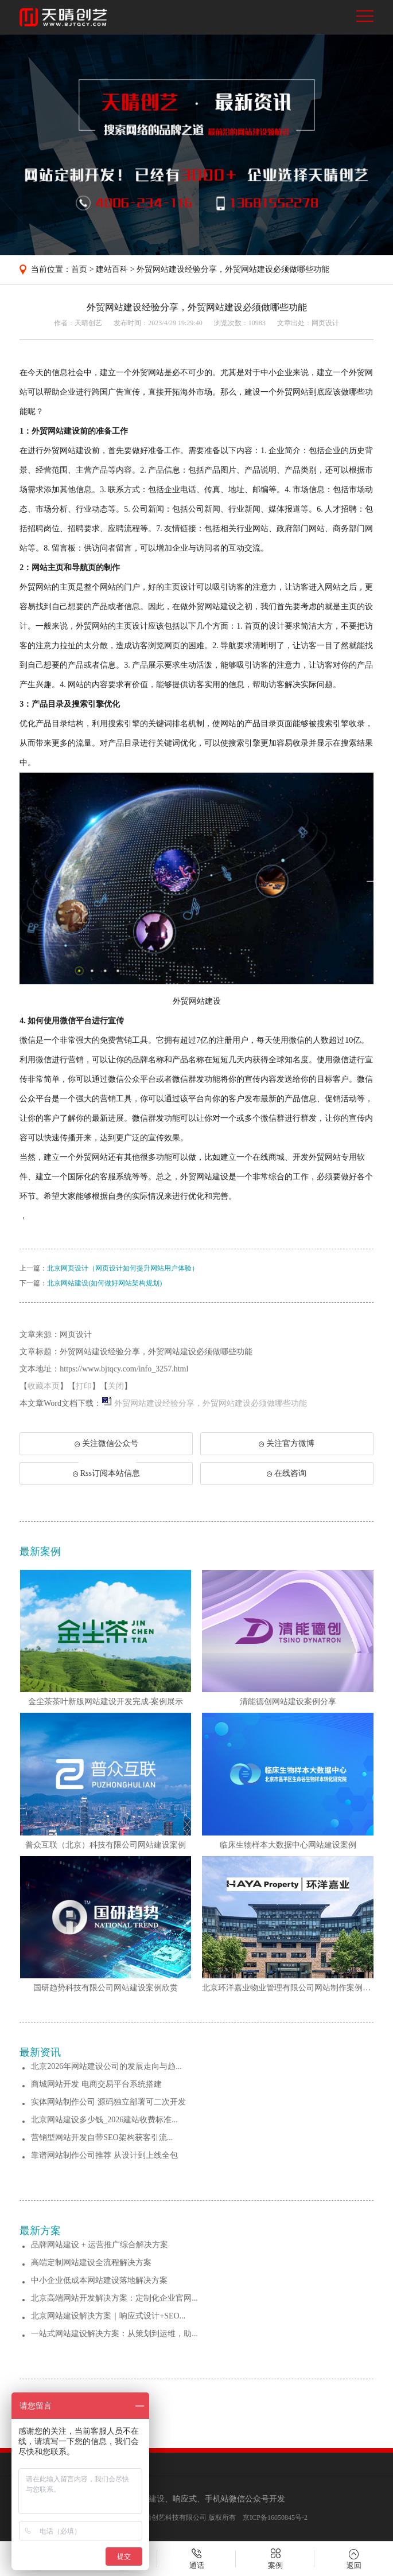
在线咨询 (286, 1473)
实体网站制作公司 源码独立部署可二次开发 (108, 2102)
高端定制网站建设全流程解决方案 (91, 2262)
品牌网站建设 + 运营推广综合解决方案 (99, 2244)
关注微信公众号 (106, 1447)
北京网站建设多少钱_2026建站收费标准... (104, 2119)
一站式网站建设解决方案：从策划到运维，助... (114, 2333)
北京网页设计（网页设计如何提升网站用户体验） (123, 1268)
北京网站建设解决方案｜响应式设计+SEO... (108, 2316)
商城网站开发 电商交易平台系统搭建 (96, 2084)
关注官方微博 (286, 1443)
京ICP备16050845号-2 (275, 2517)
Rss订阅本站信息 (106, 1473)
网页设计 (325, 323)
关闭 (116, 1386)
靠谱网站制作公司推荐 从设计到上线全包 (104, 2155)
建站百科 (112, 269)
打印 (84, 1386)
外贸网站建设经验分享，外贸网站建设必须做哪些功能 (233, 269)
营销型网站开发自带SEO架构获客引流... (102, 2137)
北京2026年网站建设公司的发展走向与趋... (106, 2066)
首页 (79, 269)
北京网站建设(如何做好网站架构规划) (104, 1283)
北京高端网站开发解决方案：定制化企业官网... (114, 2298)
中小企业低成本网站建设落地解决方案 (99, 2280)
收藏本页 (44, 1386)
